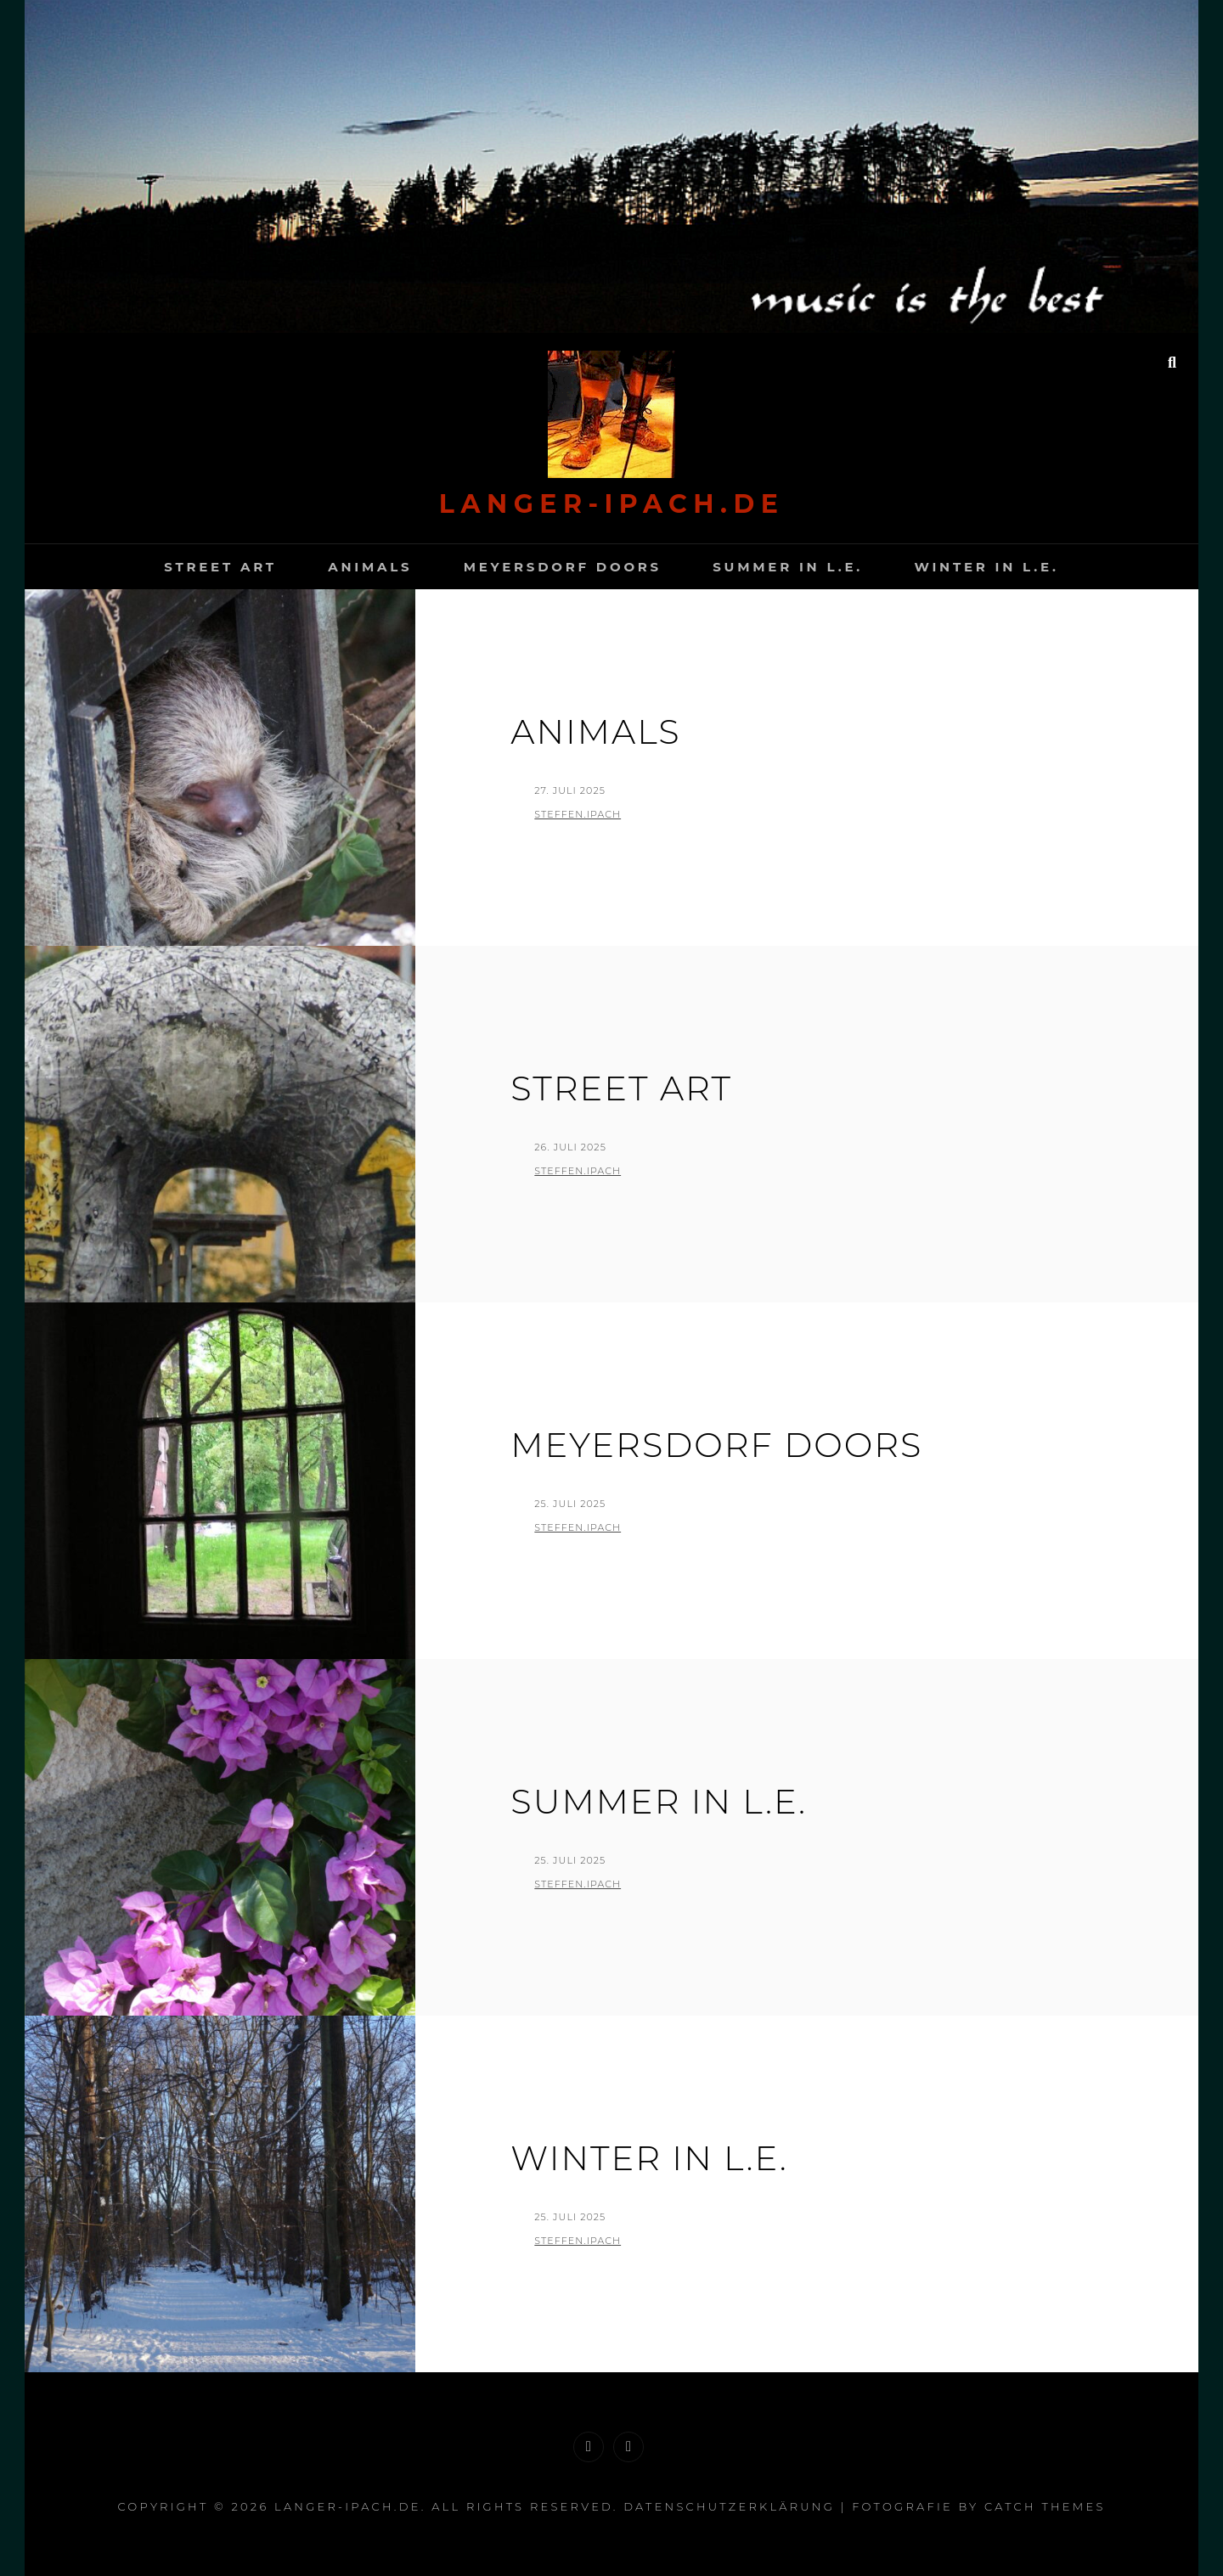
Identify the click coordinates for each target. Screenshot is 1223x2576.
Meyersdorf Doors (563, 567)
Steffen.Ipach (577, 814)
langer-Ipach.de (612, 504)
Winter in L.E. (986, 567)
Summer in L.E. (788, 567)
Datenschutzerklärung (729, 2506)
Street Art (220, 567)
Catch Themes (1045, 2506)
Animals (370, 567)
